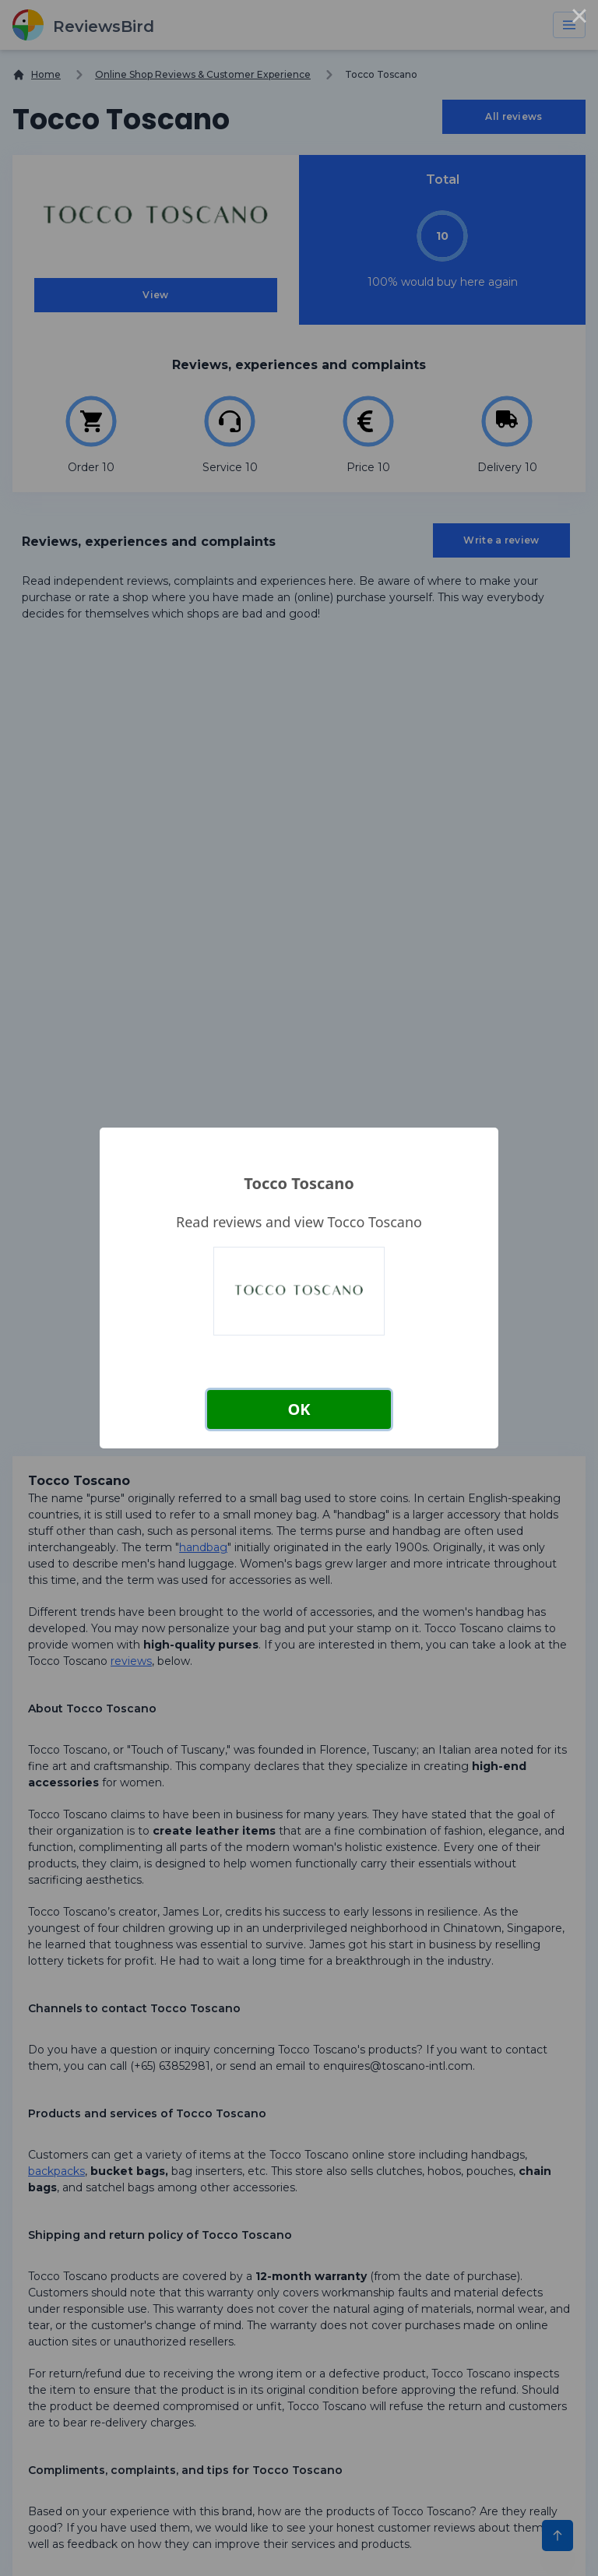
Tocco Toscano (299, 1183)
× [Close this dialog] (579, 18)
